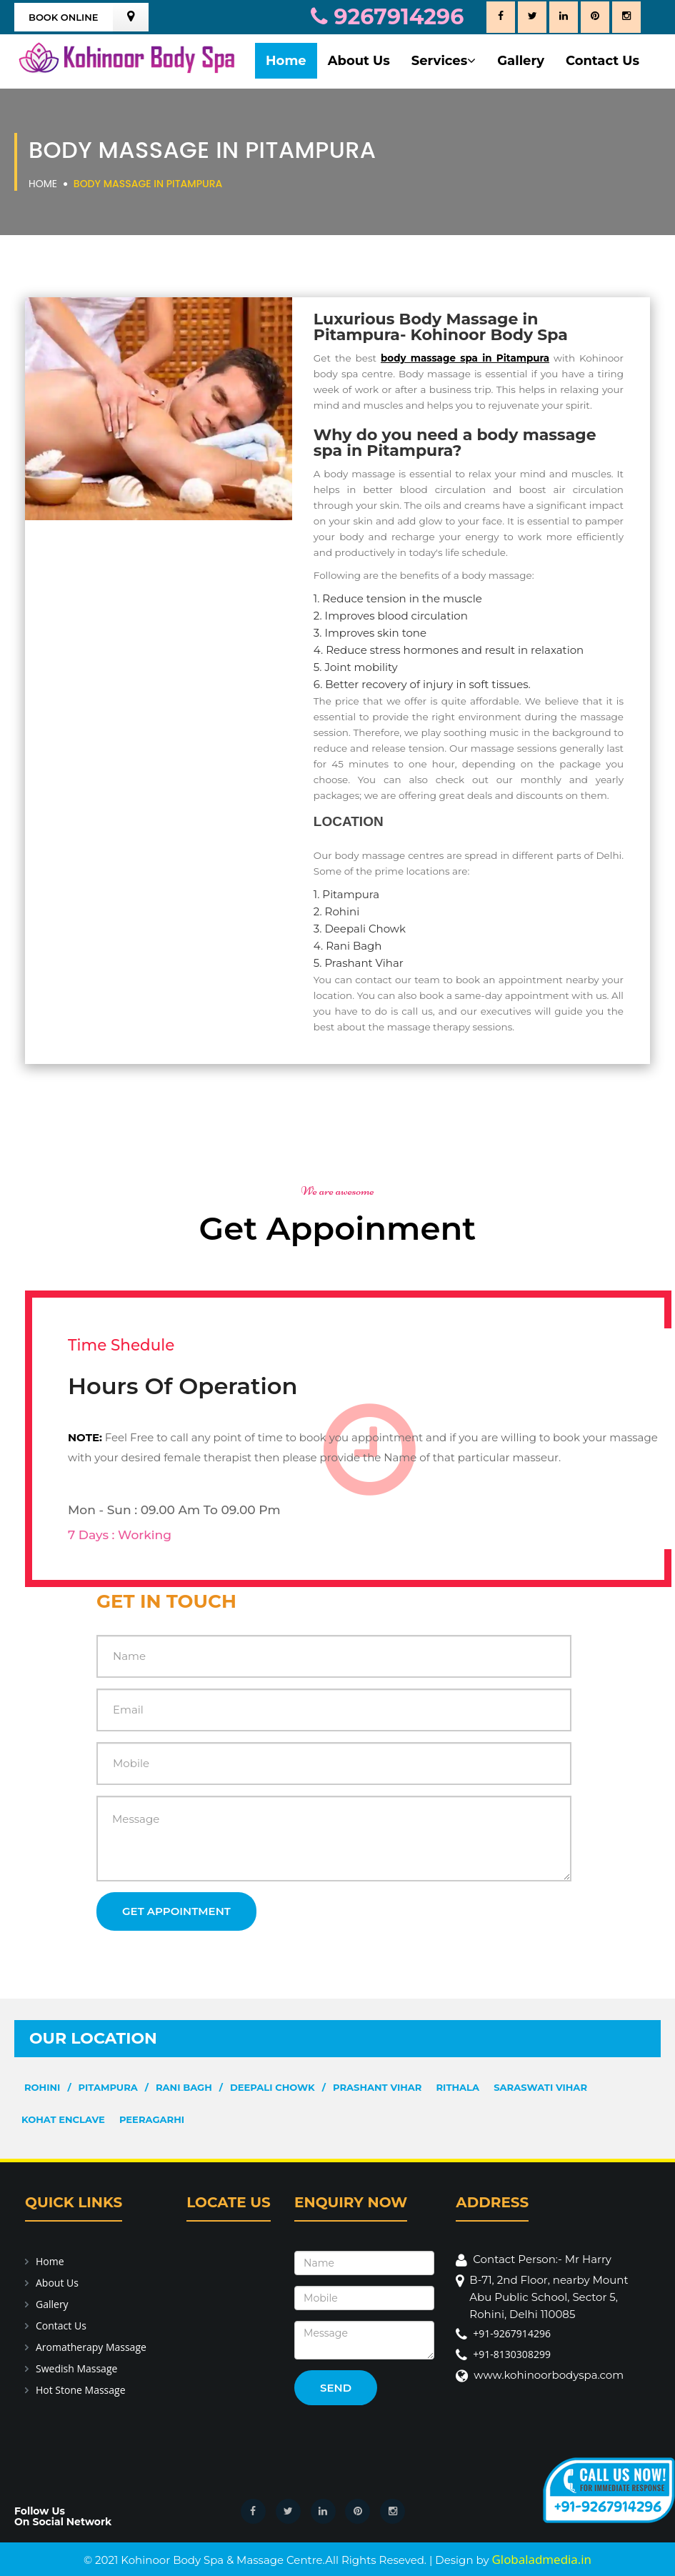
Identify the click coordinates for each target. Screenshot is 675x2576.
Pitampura (108, 2087)
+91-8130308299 (512, 2354)
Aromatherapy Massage (91, 2347)
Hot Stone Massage (81, 2390)
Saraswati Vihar (540, 2087)
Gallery (520, 61)
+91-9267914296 (512, 2333)
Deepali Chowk (272, 2087)
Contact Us (602, 61)
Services (443, 61)
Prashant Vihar (377, 2087)
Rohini (42, 2087)
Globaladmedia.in (541, 2559)
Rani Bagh (184, 2087)
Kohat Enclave (63, 2119)
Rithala (458, 2087)
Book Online (64, 17)
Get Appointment (176, 1911)
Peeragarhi (151, 2119)
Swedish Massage (76, 2368)
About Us (359, 61)
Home (286, 61)
